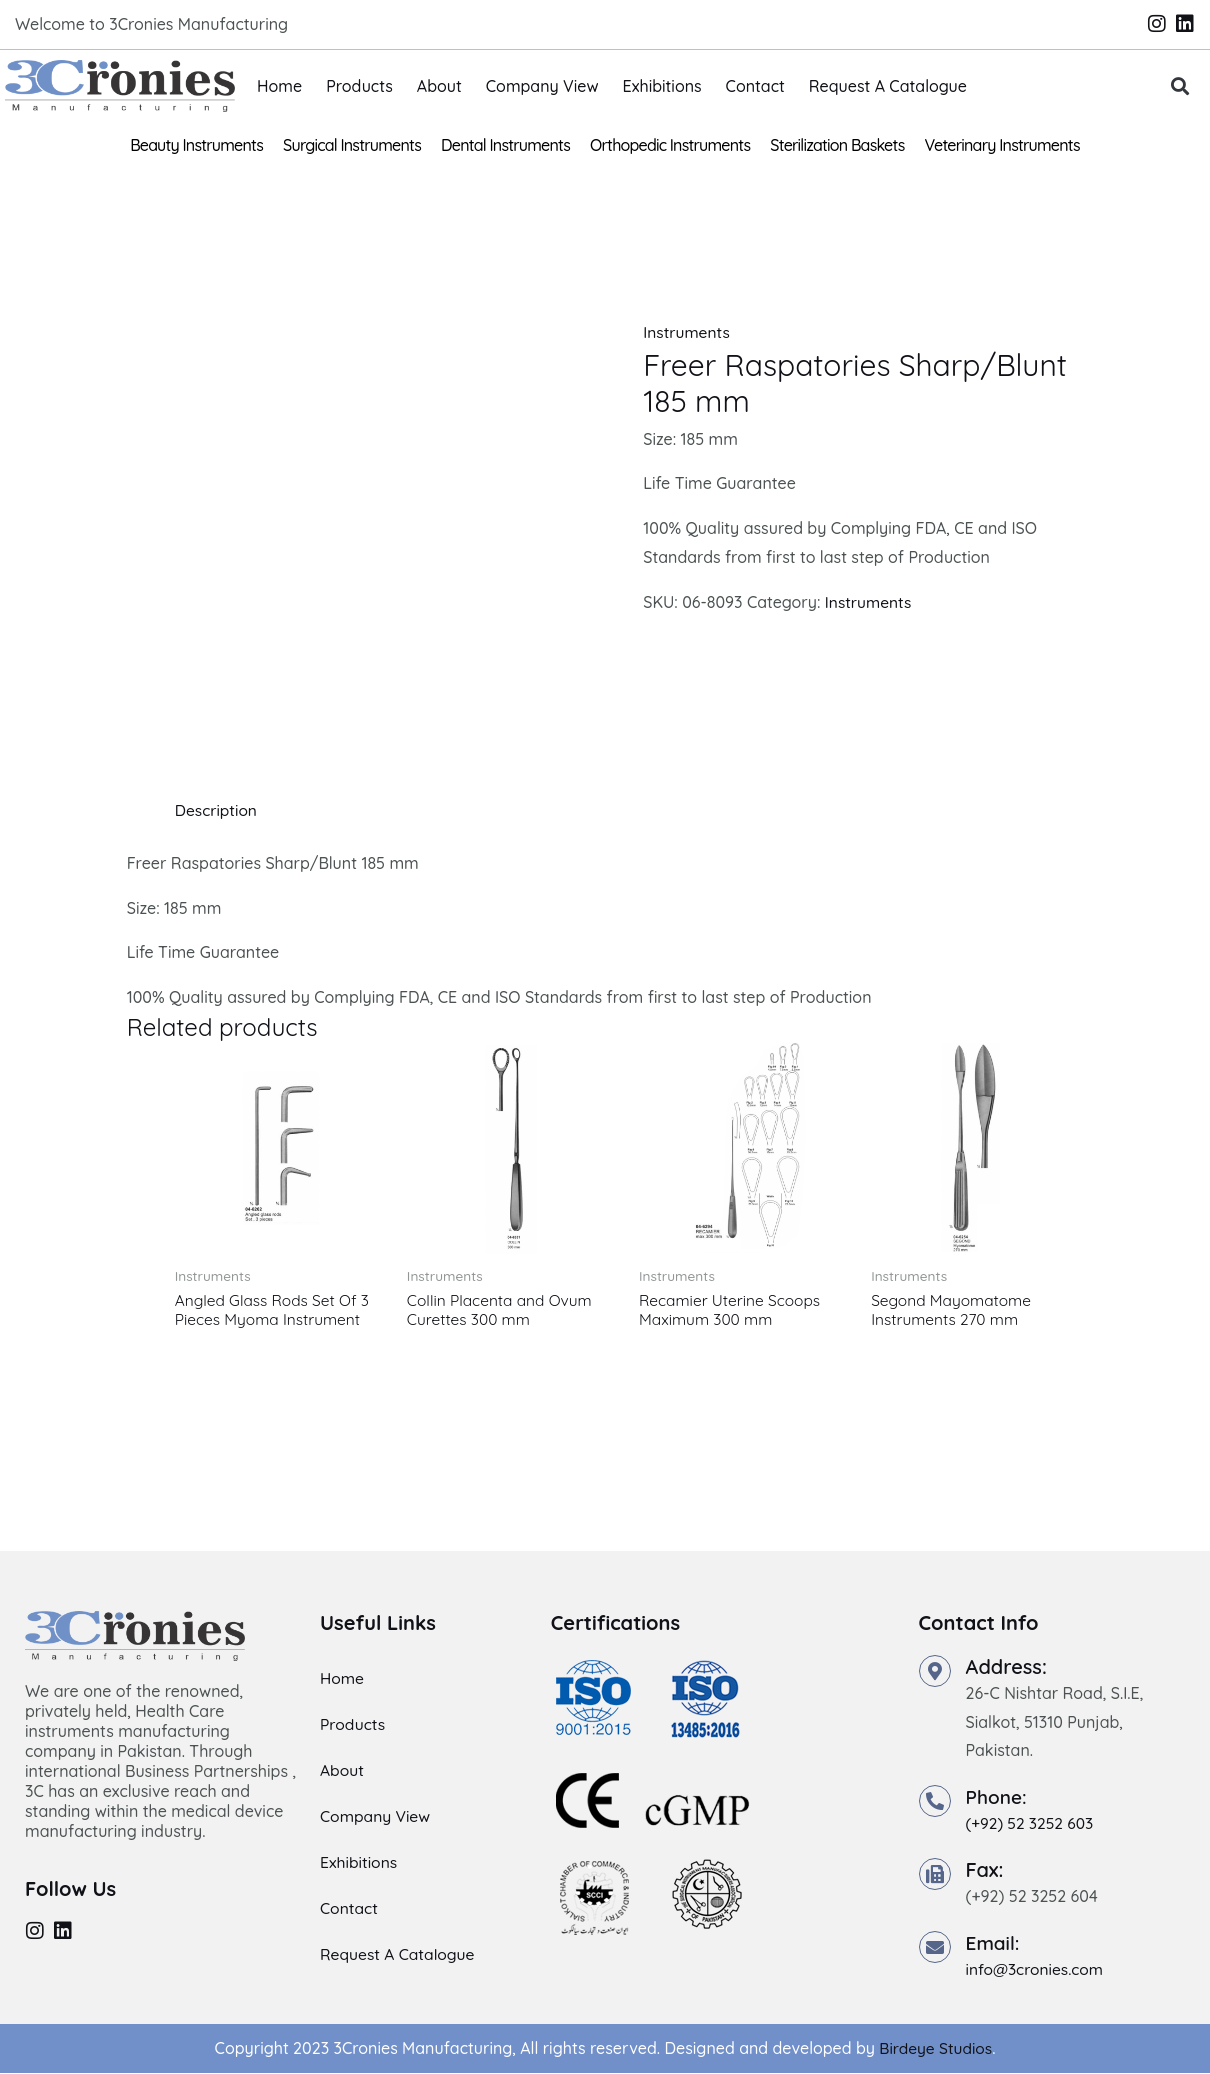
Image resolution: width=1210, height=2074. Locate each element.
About (439, 86)
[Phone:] (935, 1803)
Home (279, 86)
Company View (542, 86)
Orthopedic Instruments (670, 145)
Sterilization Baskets (837, 145)
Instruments (687, 332)
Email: (994, 1944)
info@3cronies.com (1037, 1971)
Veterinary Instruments (1002, 145)
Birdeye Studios (935, 2050)
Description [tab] (217, 810)
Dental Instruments (505, 145)
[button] (1180, 86)
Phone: (998, 1798)
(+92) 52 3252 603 (1032, 1825)
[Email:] (935, 1949)
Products (359, 86)
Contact (755, 86)
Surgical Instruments (352, 145)
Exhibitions (662, 86)
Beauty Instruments (196, 145)
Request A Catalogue (888, 86)
